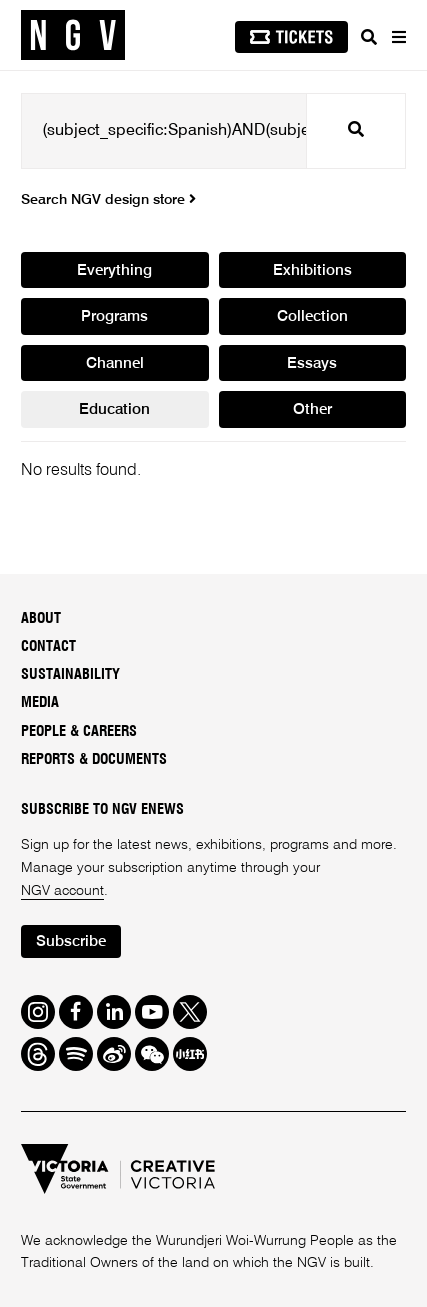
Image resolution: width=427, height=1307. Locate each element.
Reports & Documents (94, 759)
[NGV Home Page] (73, 35)
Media (40, 702)
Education (114, 410)
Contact (48, 646)
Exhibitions (312, 271)
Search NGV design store (108, 200)
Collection (312, 317)
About (41, 618)
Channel (115, 364)
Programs (114, 317)
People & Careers (79, 731)
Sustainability (70, 674)
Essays (312, 364)
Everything (114, 271)
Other (312, 410)
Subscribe (71, 942)
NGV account (62, 891)
